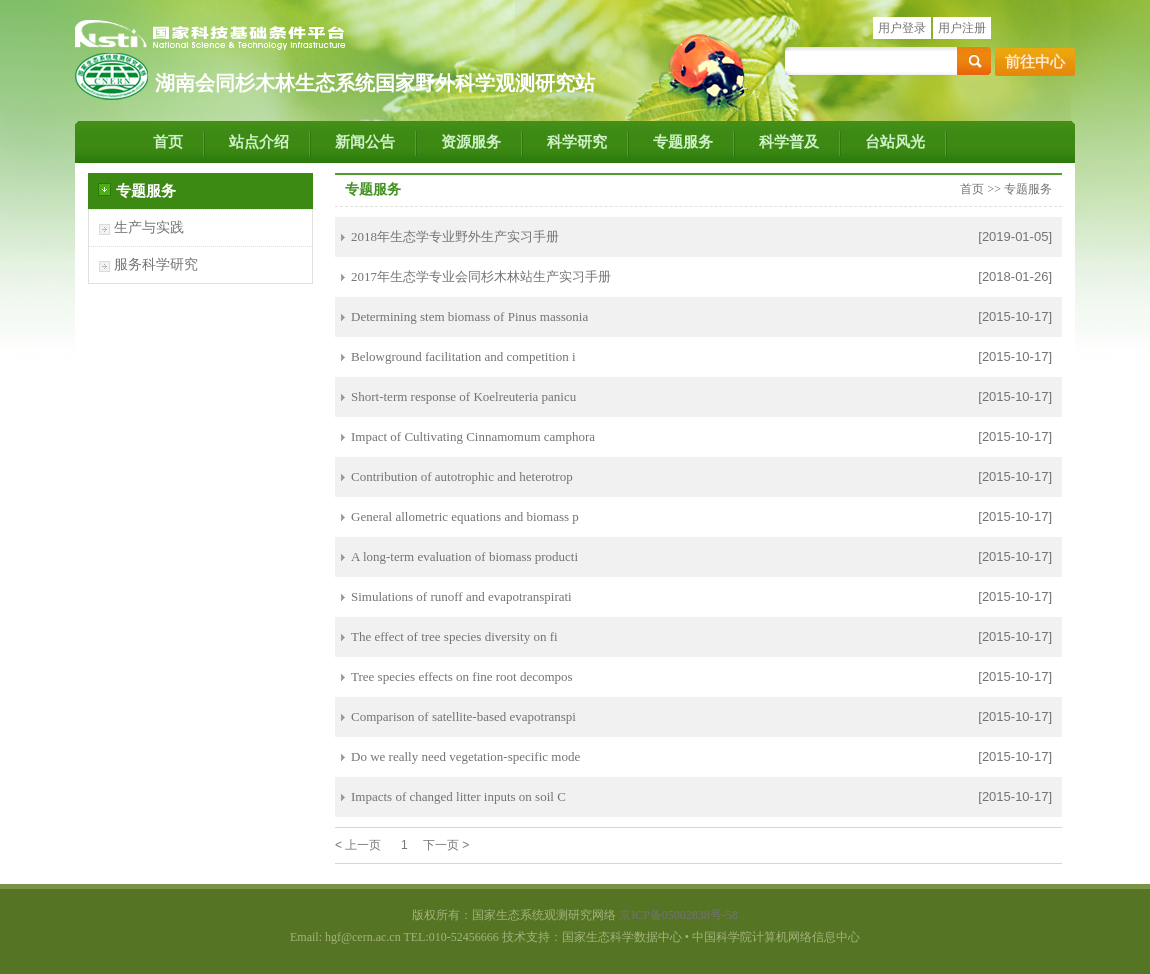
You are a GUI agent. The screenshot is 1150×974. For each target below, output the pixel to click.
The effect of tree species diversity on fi (454, 636)
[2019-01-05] (1015, 236)
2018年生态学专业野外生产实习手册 (455, 236)
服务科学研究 (156, 264)
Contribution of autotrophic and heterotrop (462, 476)
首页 (168, 142)
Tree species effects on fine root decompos (462, 676)
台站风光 (895, 142)
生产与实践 (149, 227)
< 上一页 (358, 845)
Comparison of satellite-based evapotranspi (463, 716)
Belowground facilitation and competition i (463, 356)
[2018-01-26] (1015, 276)
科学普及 (789, 142)
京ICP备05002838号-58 (678, 915)
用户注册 (962, 28)
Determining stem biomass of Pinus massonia (469, 316)
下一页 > (446, 845)
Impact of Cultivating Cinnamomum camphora (473, 436)
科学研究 (577, 142)
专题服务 (683, 142)
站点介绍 (259, 142)
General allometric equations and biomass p (465, 516)
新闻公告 (365, 142)
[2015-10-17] (1015, 316)
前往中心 (1035, 62)
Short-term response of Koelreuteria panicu (463, 396)
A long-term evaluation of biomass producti (464, 556)
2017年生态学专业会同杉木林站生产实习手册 (481, 276)
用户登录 (902, 28)
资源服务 (471, 142)
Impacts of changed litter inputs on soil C (458, 796)
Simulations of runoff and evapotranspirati (461, 596)
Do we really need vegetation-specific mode (465, 756)
